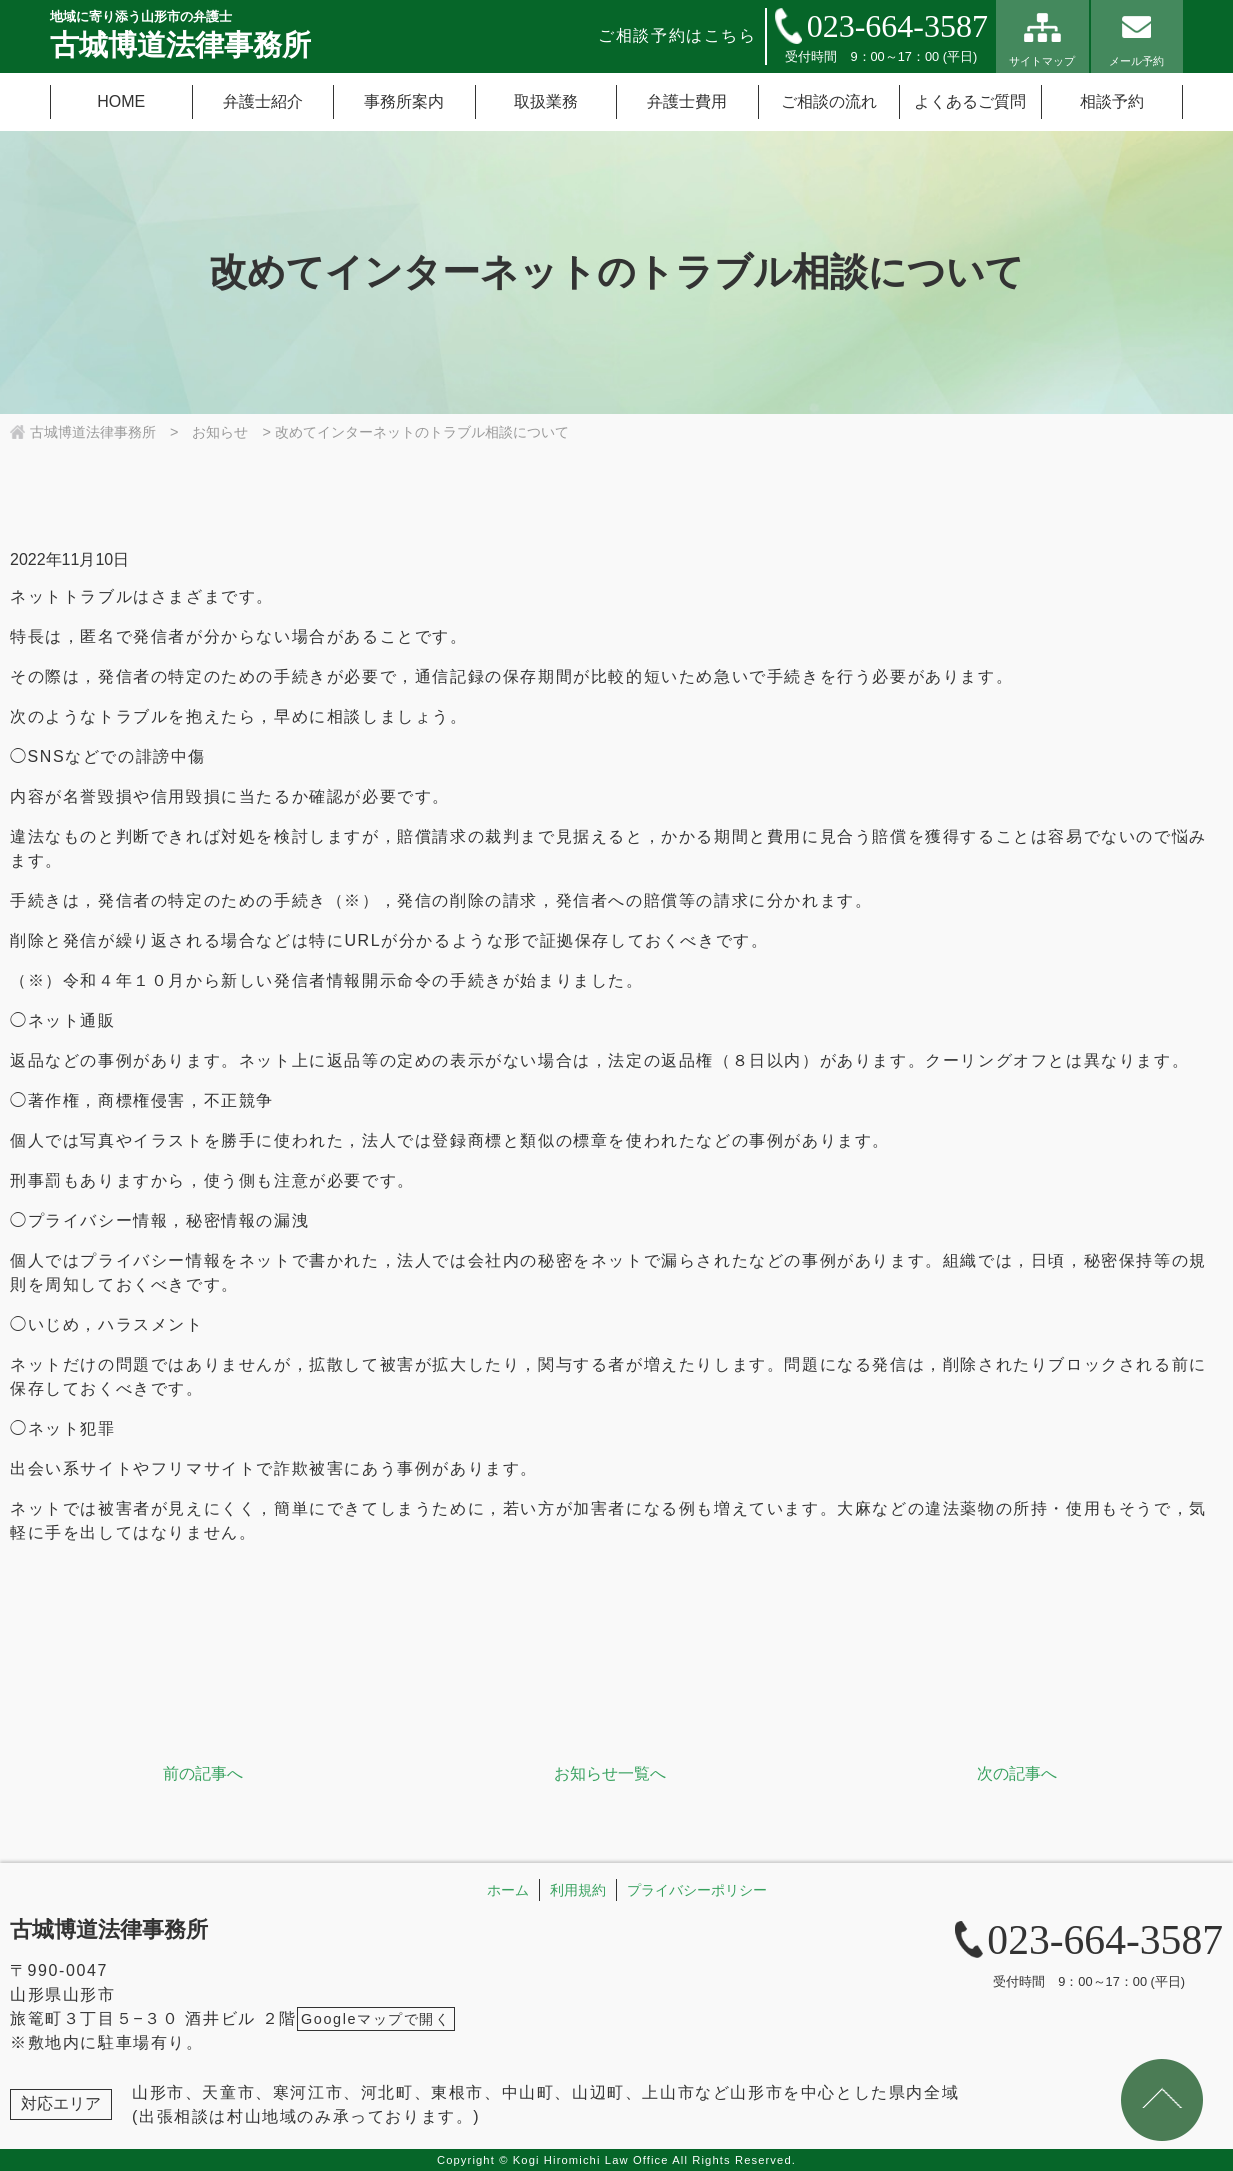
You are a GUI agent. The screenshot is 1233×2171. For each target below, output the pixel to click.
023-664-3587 (897, 26)
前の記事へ (203, 1773)
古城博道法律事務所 (109, 1929)
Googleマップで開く (376, 2019)
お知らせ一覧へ (610, 1773)
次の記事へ (1017, 1773)
